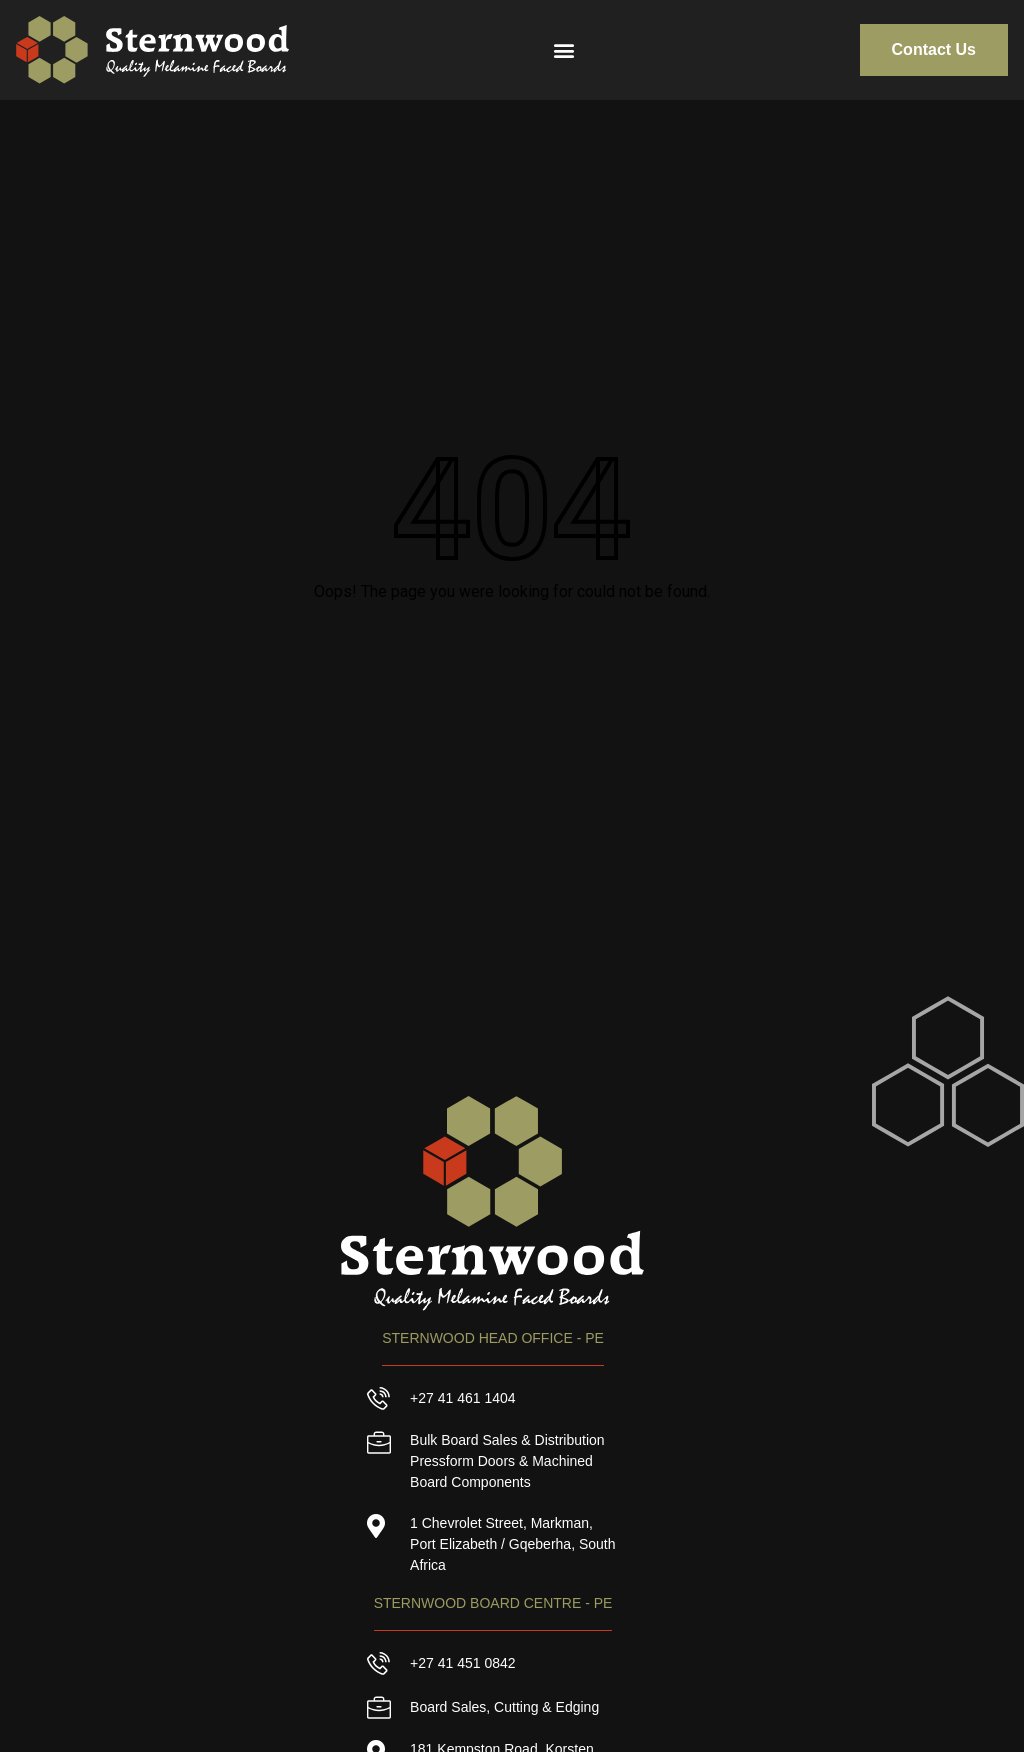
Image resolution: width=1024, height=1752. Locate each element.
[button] (561, 49)
